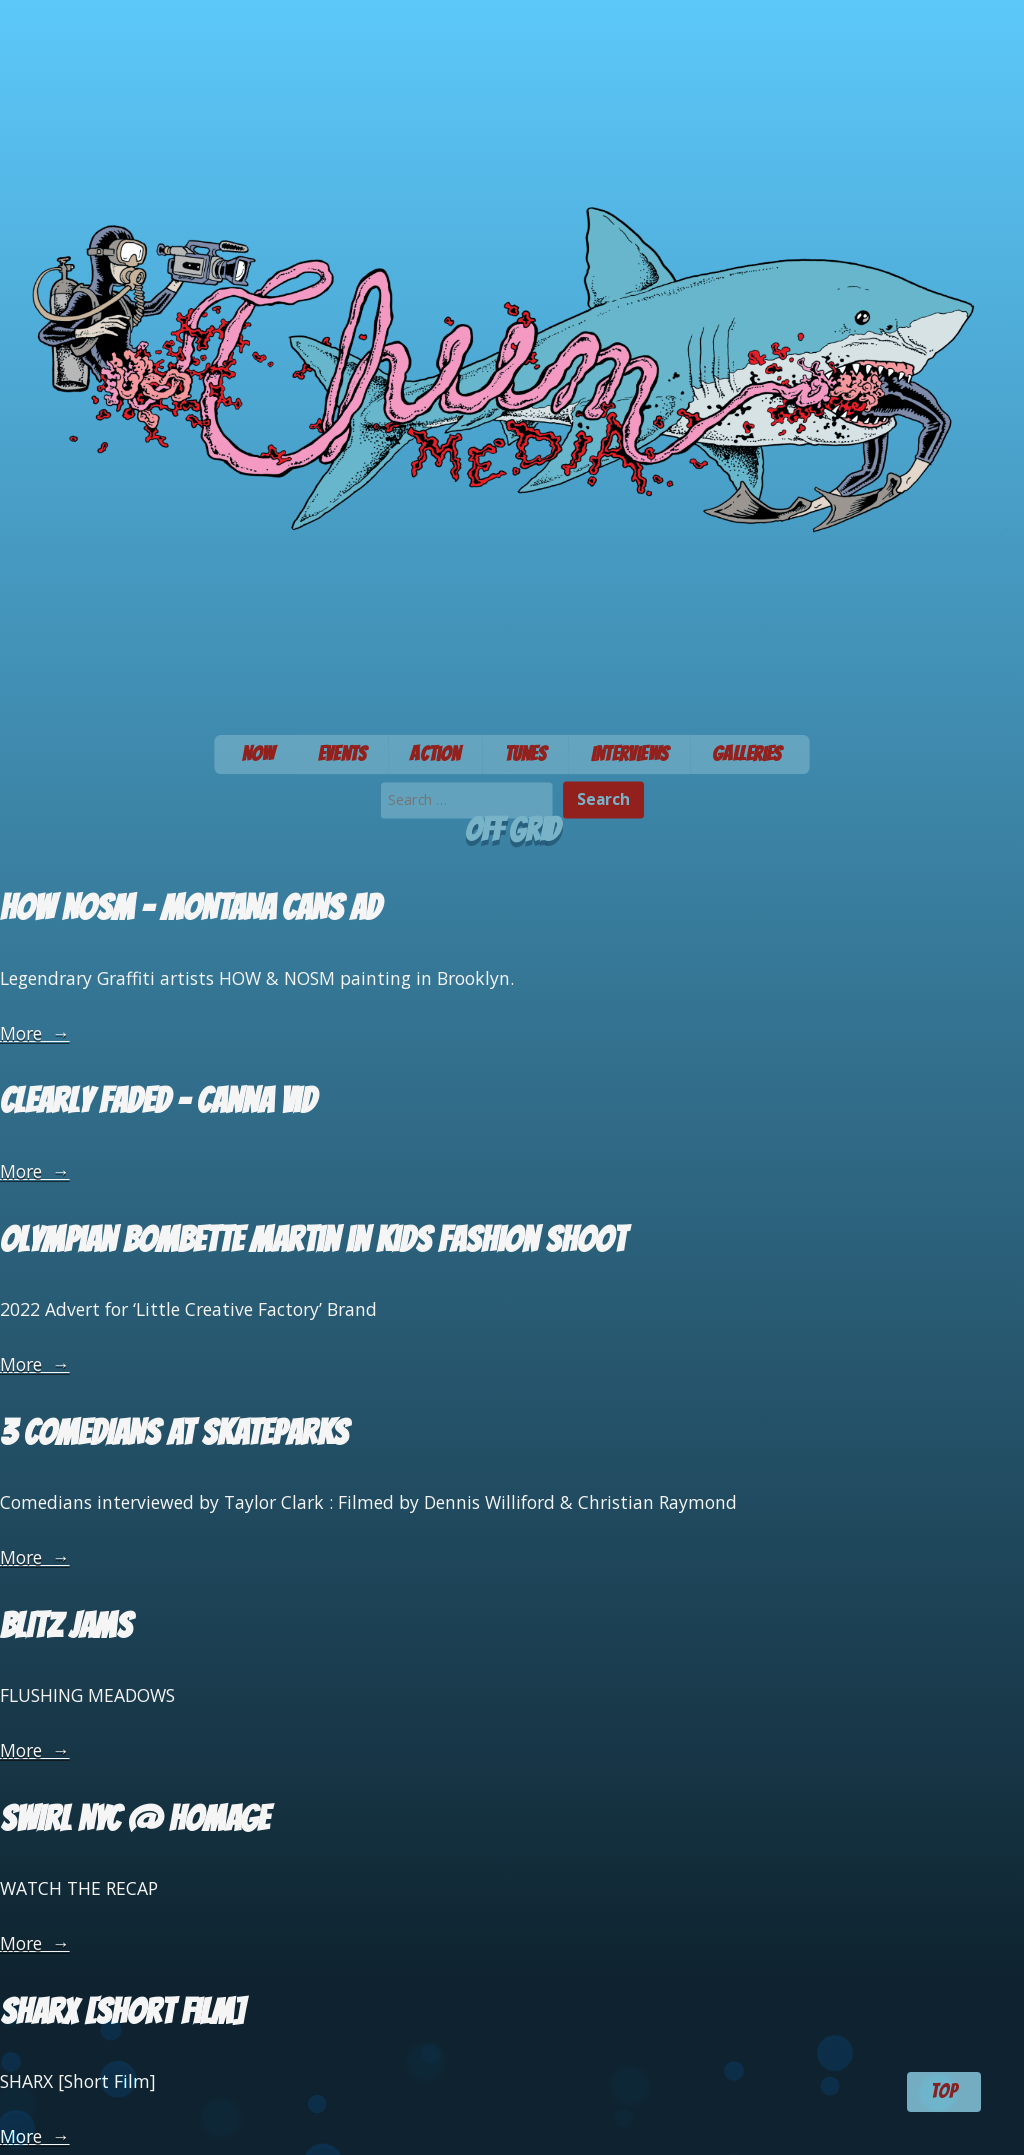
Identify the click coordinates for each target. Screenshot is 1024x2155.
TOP (944, 2091)
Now (258, 753)
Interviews (630, 753)
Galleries (747, 753)
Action (435, 753)
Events (342, 753)
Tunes (526, 753)
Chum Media (512, 361)
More (35, 1033)
